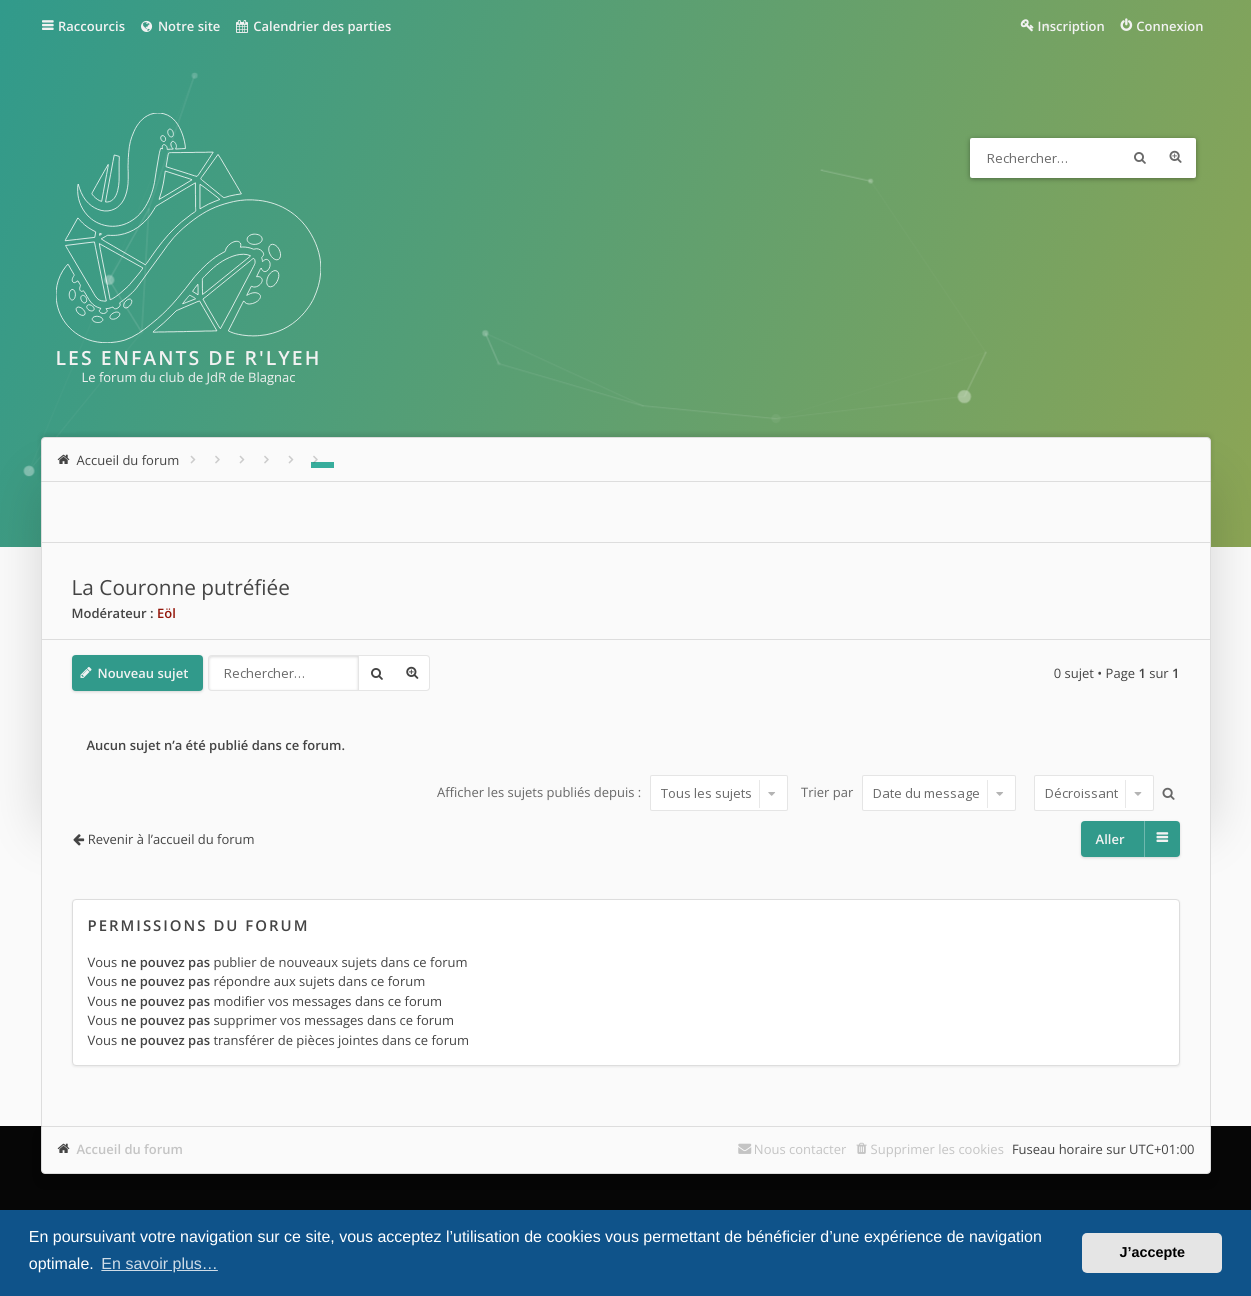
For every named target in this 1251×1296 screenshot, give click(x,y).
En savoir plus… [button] (159, 1264)
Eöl (166, 613)
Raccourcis (91, 26)
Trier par (908, 793)
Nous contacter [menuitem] (800, 1149)
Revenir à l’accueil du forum (171, 839)
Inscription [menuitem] (1071, 26)
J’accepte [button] (1152, 1253)
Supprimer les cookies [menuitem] (937, 1149)
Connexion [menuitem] (1169, 26)
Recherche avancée (1176, 158)
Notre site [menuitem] (179, 26)
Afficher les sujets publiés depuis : (612, 793)
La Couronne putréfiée (181, 588)
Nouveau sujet (143, 673)
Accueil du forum (130, 1149)
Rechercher (1140, 158)
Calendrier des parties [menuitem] (312, 26)
